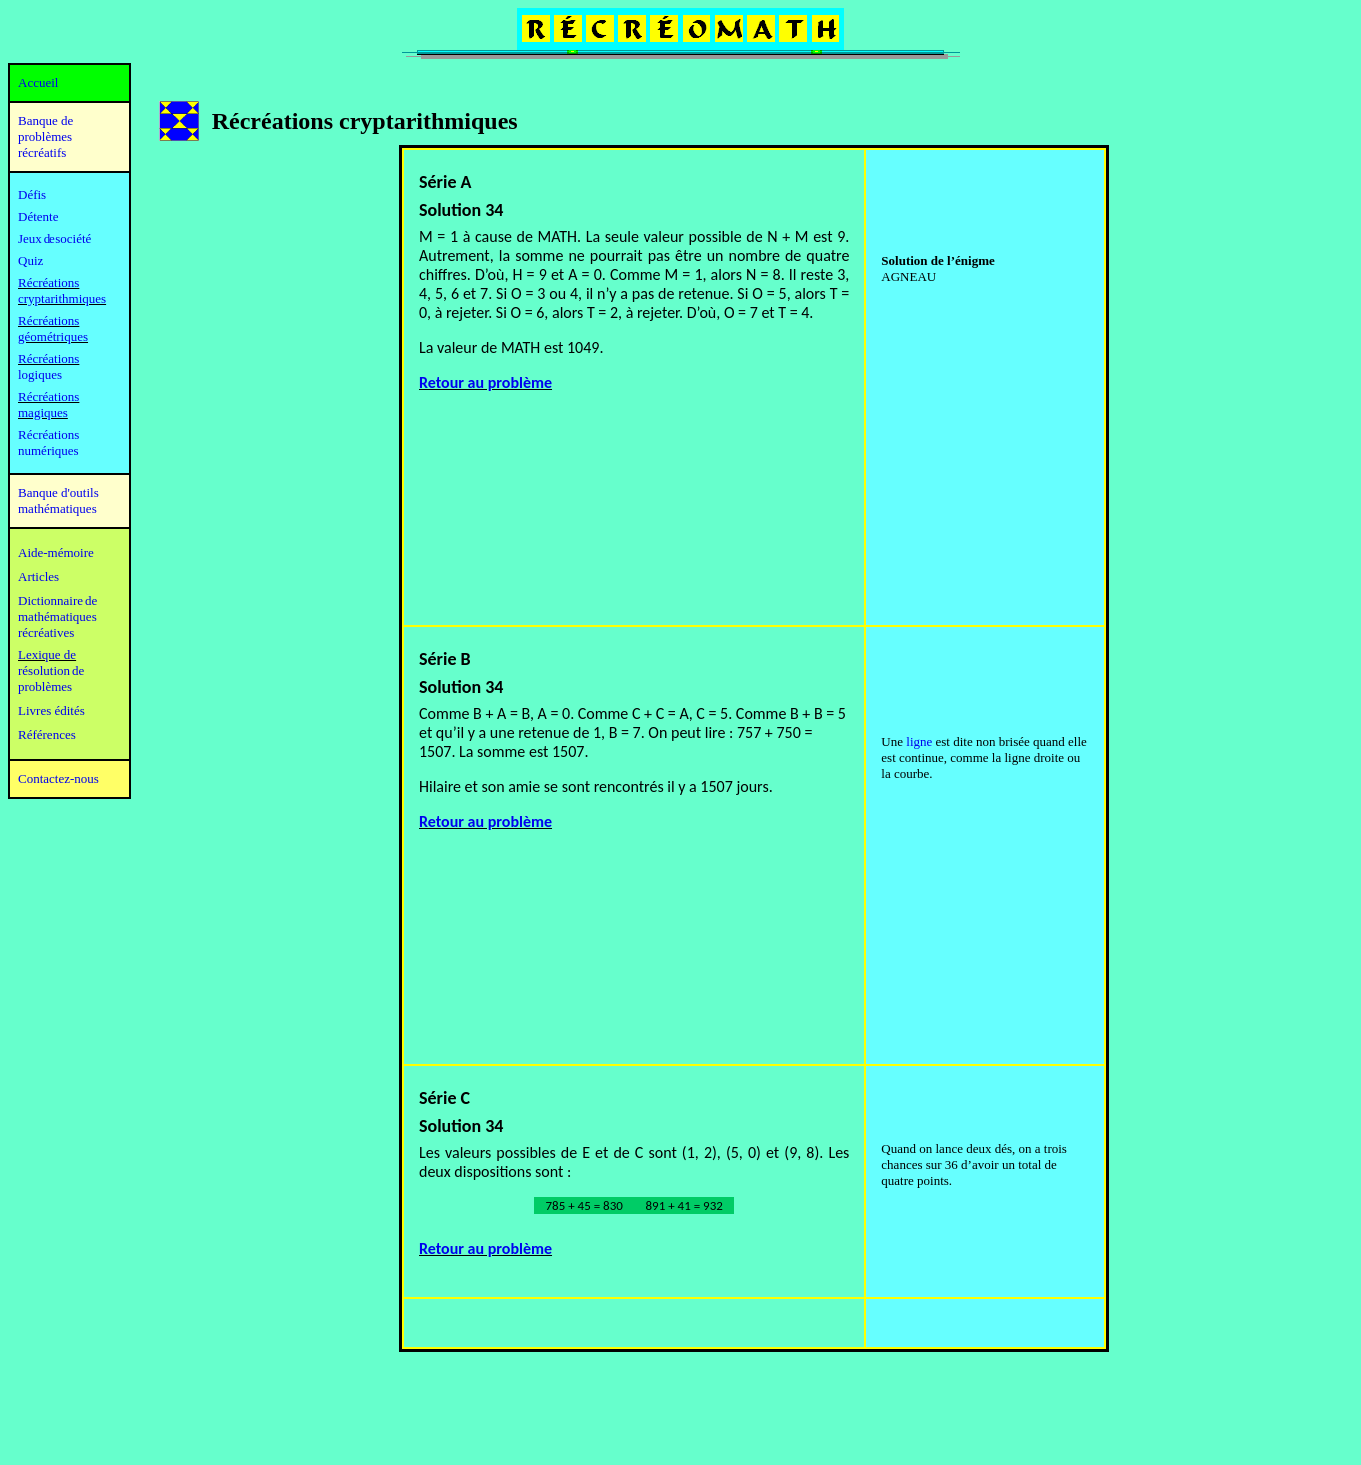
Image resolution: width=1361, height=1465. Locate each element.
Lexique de (47, 654)
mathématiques (57, 616)
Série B (445, 659)
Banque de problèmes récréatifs (45, 136)
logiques (40, 374)
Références (47, 734)
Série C (444, 1098)
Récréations (48, 358)
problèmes (45, 686)
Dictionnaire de (57, 600)
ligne (919, 741)
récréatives (46, 632)
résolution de (51, 670)
